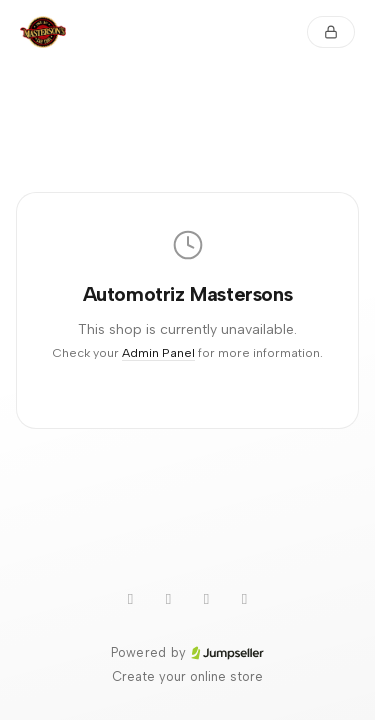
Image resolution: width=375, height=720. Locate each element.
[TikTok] (169, 599)
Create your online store (187, 676)
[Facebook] (245, 599)
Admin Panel (158, 352)
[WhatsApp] (131, 599)
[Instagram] (207, 599)
